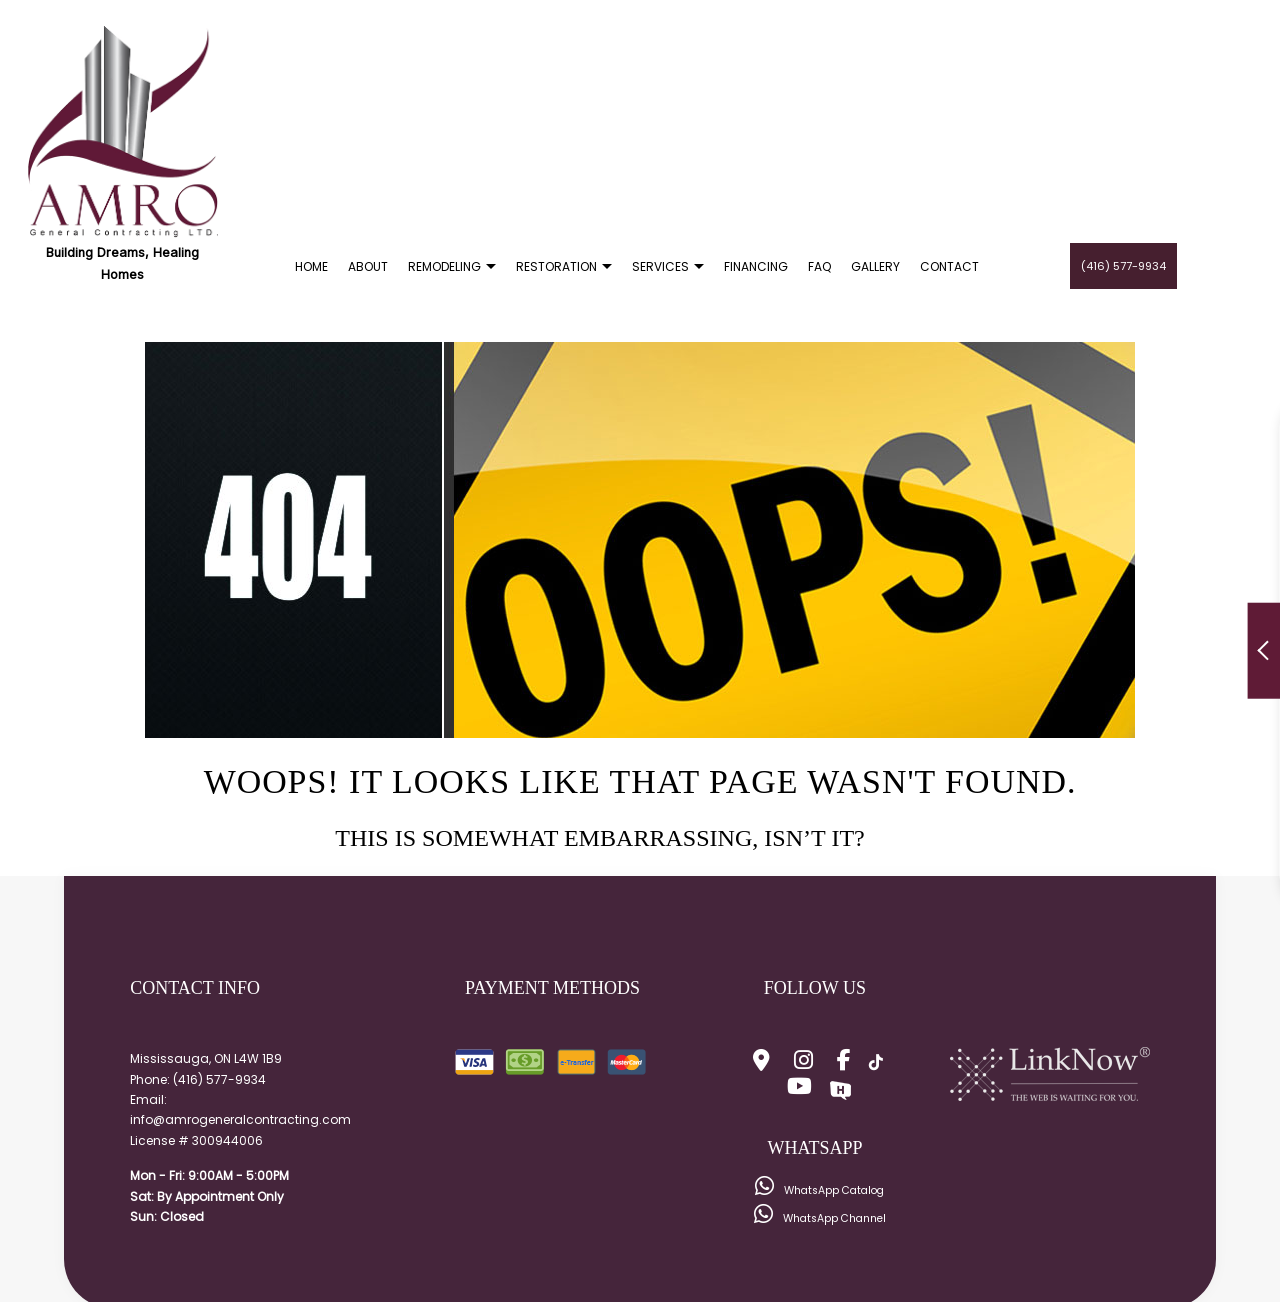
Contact (949, 266)
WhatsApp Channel (820, 1218)
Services (660, 266)
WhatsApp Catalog (819, 1190)
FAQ (819, 266)
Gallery (875, 266)
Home (311, 266)
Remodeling (444, 266)
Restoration (556, 266)
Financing (756, 266)
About (368, 266)
